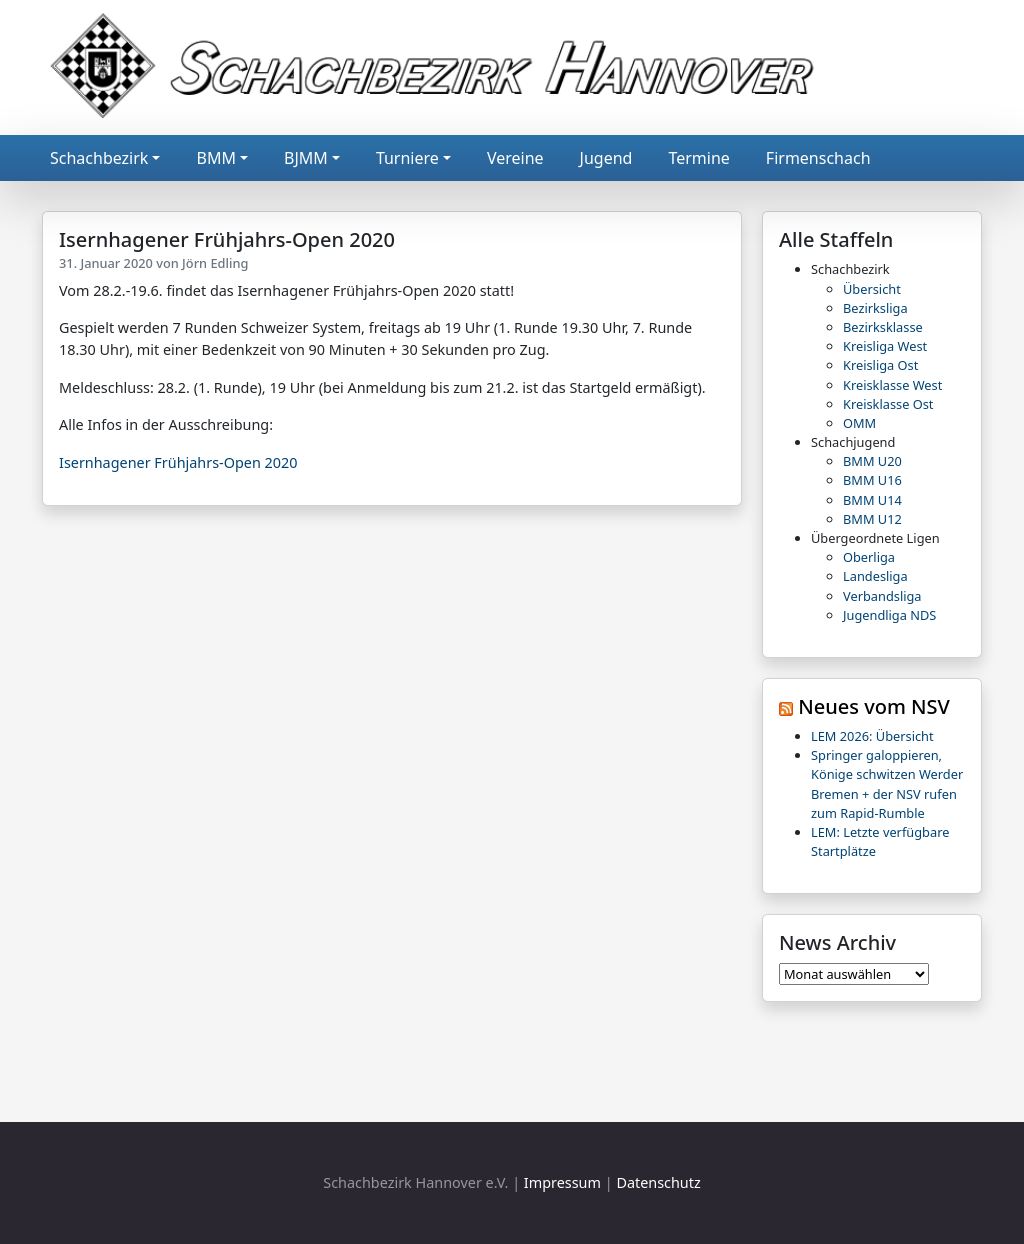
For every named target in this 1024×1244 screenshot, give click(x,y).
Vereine (515, 158)
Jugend (606, 158)
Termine (698, 158)
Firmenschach (818, 158)
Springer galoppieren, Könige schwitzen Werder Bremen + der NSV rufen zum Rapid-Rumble (887, 784)
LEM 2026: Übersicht (872, 736)
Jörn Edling (215, 263)
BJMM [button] (306, 158)
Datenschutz (658, 1182)
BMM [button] (215, 158)
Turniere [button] (407, 158)
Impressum (562, 1182)
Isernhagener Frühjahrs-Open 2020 (178, 462)
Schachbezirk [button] (99, 158)
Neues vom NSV (874, 706)
